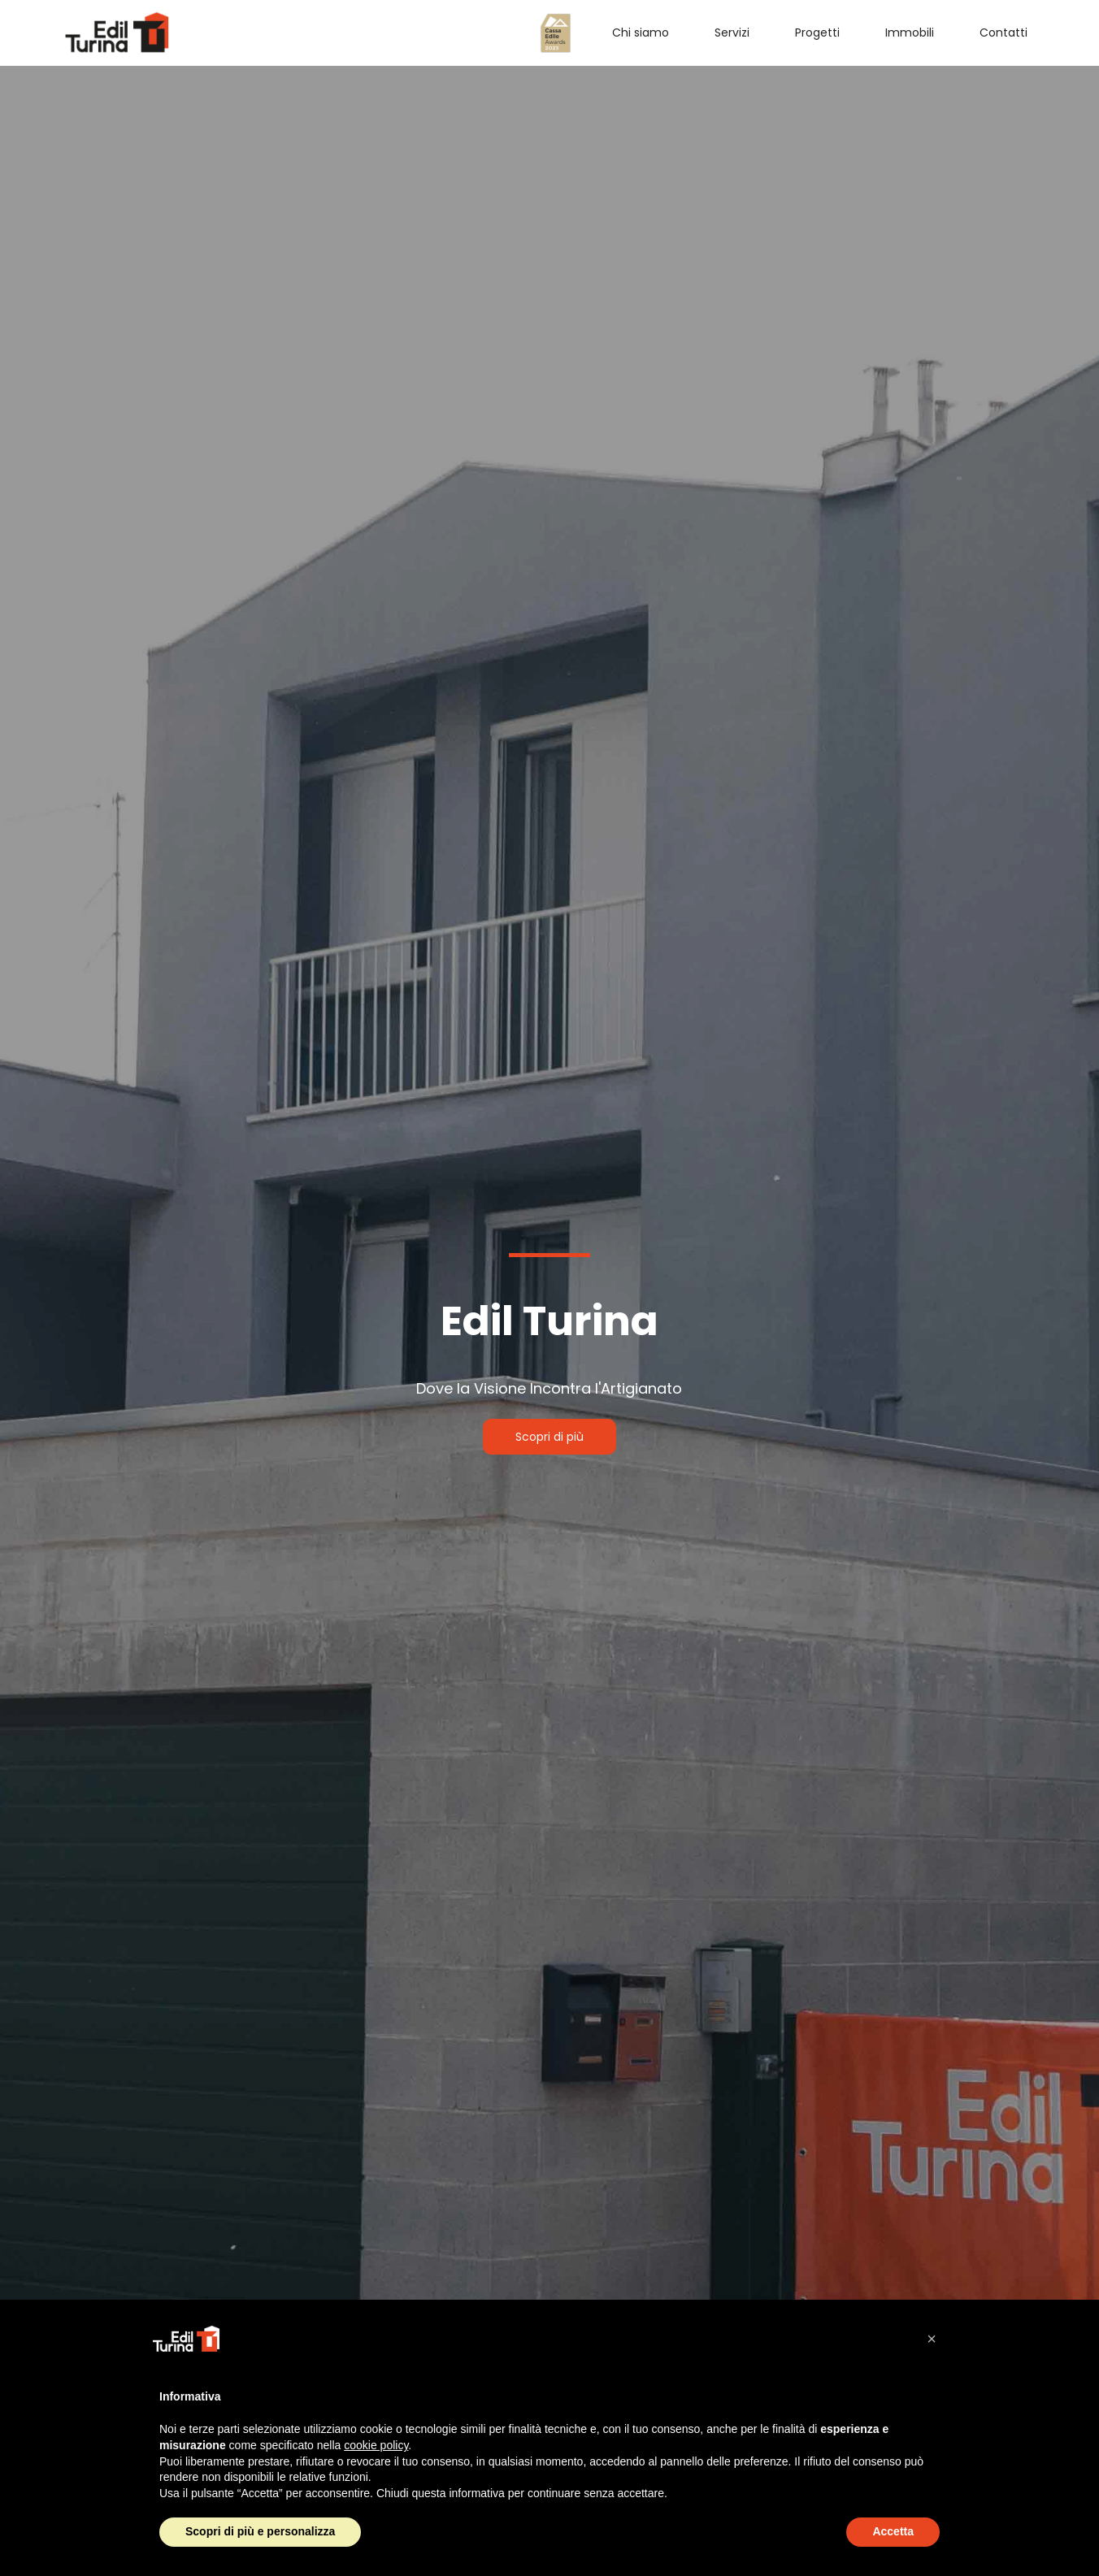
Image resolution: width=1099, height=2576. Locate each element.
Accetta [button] (893, 2531)
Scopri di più (549, 1437)
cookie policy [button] (376, 2445)
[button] (932, 2339)
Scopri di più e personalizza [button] (260, 2531)
